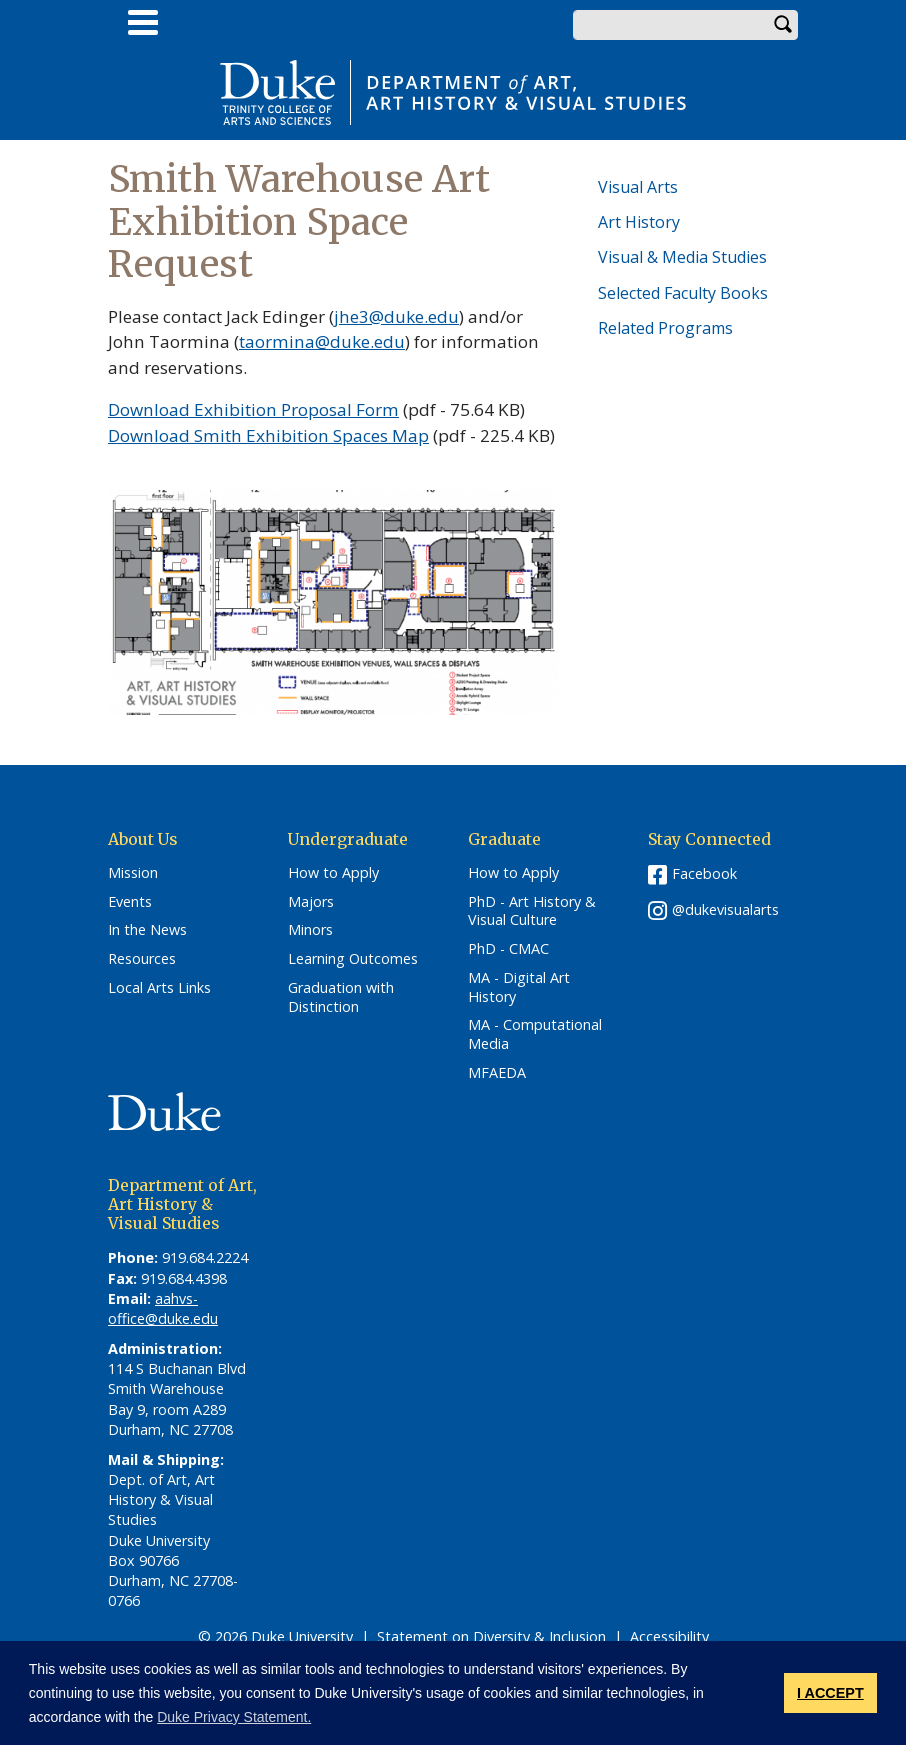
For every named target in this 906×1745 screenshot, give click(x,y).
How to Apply (333, 873)
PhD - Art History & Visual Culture (532, 911)
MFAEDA (497, 1073)
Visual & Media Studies (682, 257)
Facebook (704, 873)
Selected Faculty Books (683, 293)
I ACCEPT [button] (830, 1693)
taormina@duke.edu (322, 341)
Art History (639, 222)
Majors (311, 902)
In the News (147, 930)
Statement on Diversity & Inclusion (491, 1636)
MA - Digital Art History (519, 987)
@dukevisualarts (725, 909)
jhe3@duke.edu (396, 316)
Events (130, 902)
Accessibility (669, 1636)
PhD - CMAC (508, 949)
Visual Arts (638, 187)
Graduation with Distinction (341, 997)
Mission (133, 873)
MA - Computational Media (535, 1034)
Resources (142, 959)
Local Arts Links (159, 988)
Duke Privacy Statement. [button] (234, 1717)
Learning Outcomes (353, 959)
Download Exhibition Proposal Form (253, 409)
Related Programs (665, 328)
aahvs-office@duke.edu (163, 1308)
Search (783, 25)
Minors (310, 930)
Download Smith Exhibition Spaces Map (268, 435)
